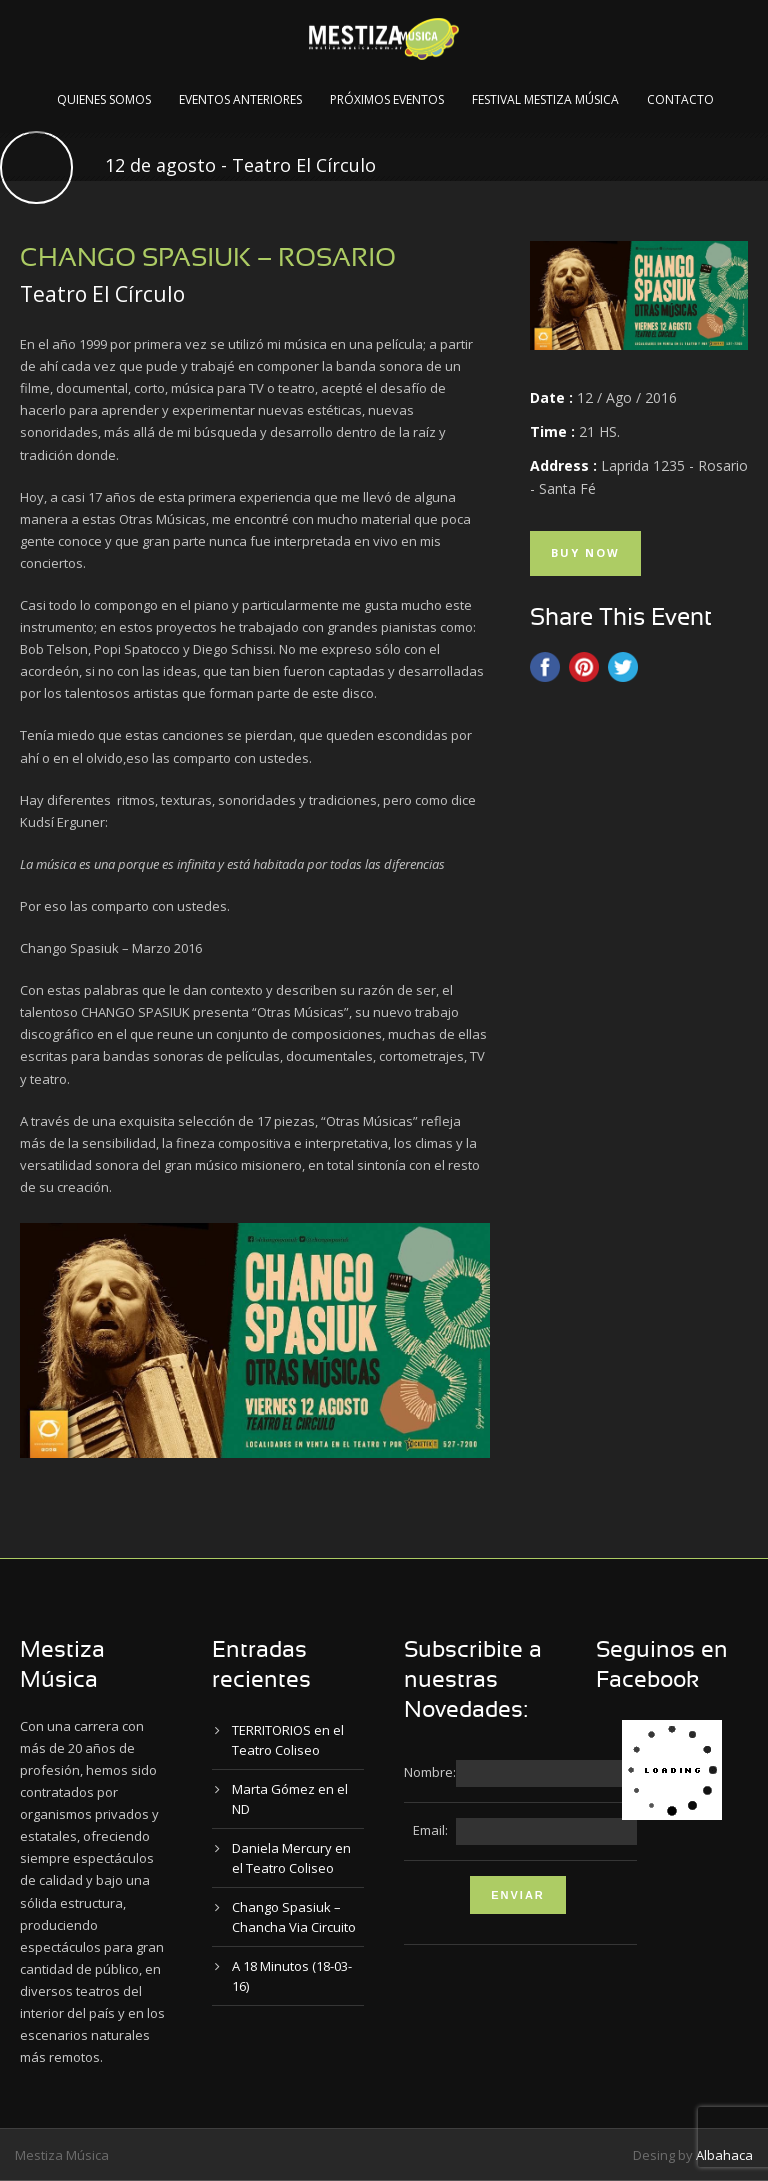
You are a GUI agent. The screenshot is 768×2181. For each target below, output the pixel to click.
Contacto (680, 99)
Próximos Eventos (387, 99)
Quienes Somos (104, 99)
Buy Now (585, 552)
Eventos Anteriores (240, 99)
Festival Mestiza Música (545, 99)
